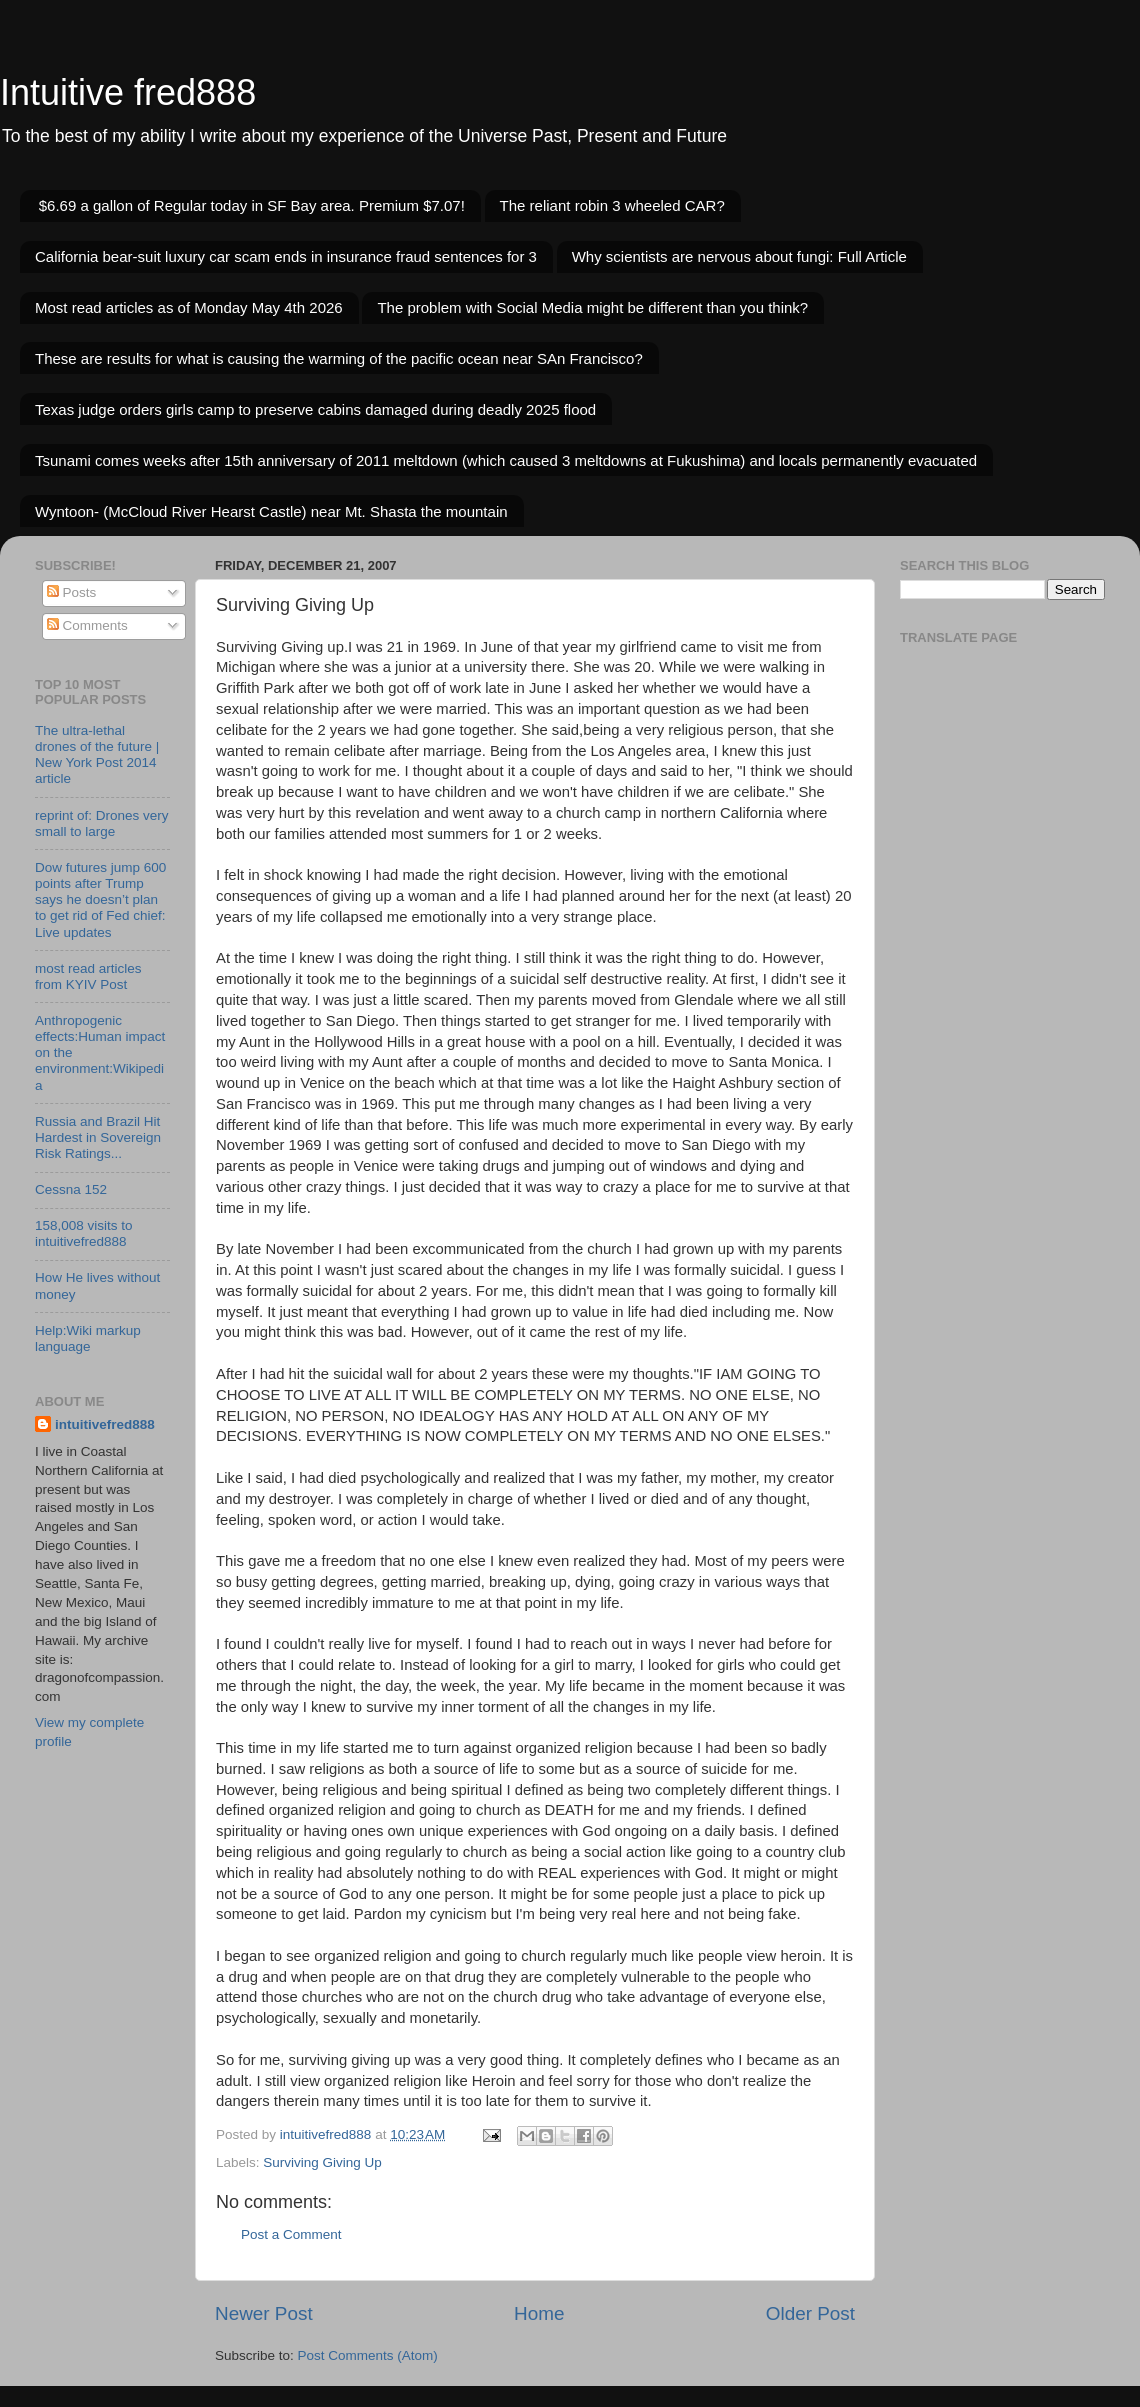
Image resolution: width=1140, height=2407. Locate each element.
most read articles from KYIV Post (88, 976)
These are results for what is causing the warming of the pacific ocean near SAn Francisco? (339, 358)
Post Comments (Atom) (368, 2355)
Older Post (810, 2313)
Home (539, 2313)
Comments (87, 625)
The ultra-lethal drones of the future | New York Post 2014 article (97, 755)
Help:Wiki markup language (88, 1338)
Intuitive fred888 (128, 92)
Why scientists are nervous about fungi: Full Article (739, 256)
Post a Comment (291, 2234)
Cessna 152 (71, 1189)
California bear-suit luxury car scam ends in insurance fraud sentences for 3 (286, 256)
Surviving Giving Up (322, 2162)
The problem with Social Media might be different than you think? (592, 307)
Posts (72, 592)
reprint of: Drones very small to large (102, 823)
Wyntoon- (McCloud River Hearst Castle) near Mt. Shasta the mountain (271, 511)
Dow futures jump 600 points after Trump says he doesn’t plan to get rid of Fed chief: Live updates (100, 900)
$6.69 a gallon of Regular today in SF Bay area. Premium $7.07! (252, 205)
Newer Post (264, 2313)
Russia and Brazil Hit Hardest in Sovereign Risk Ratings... (98, 1137)
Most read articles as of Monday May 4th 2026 (189, 307)
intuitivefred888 (105, 1424)
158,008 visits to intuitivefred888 (84, 1233)
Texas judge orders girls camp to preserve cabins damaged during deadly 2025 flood (315, 409)
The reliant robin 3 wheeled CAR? (612, 205)
